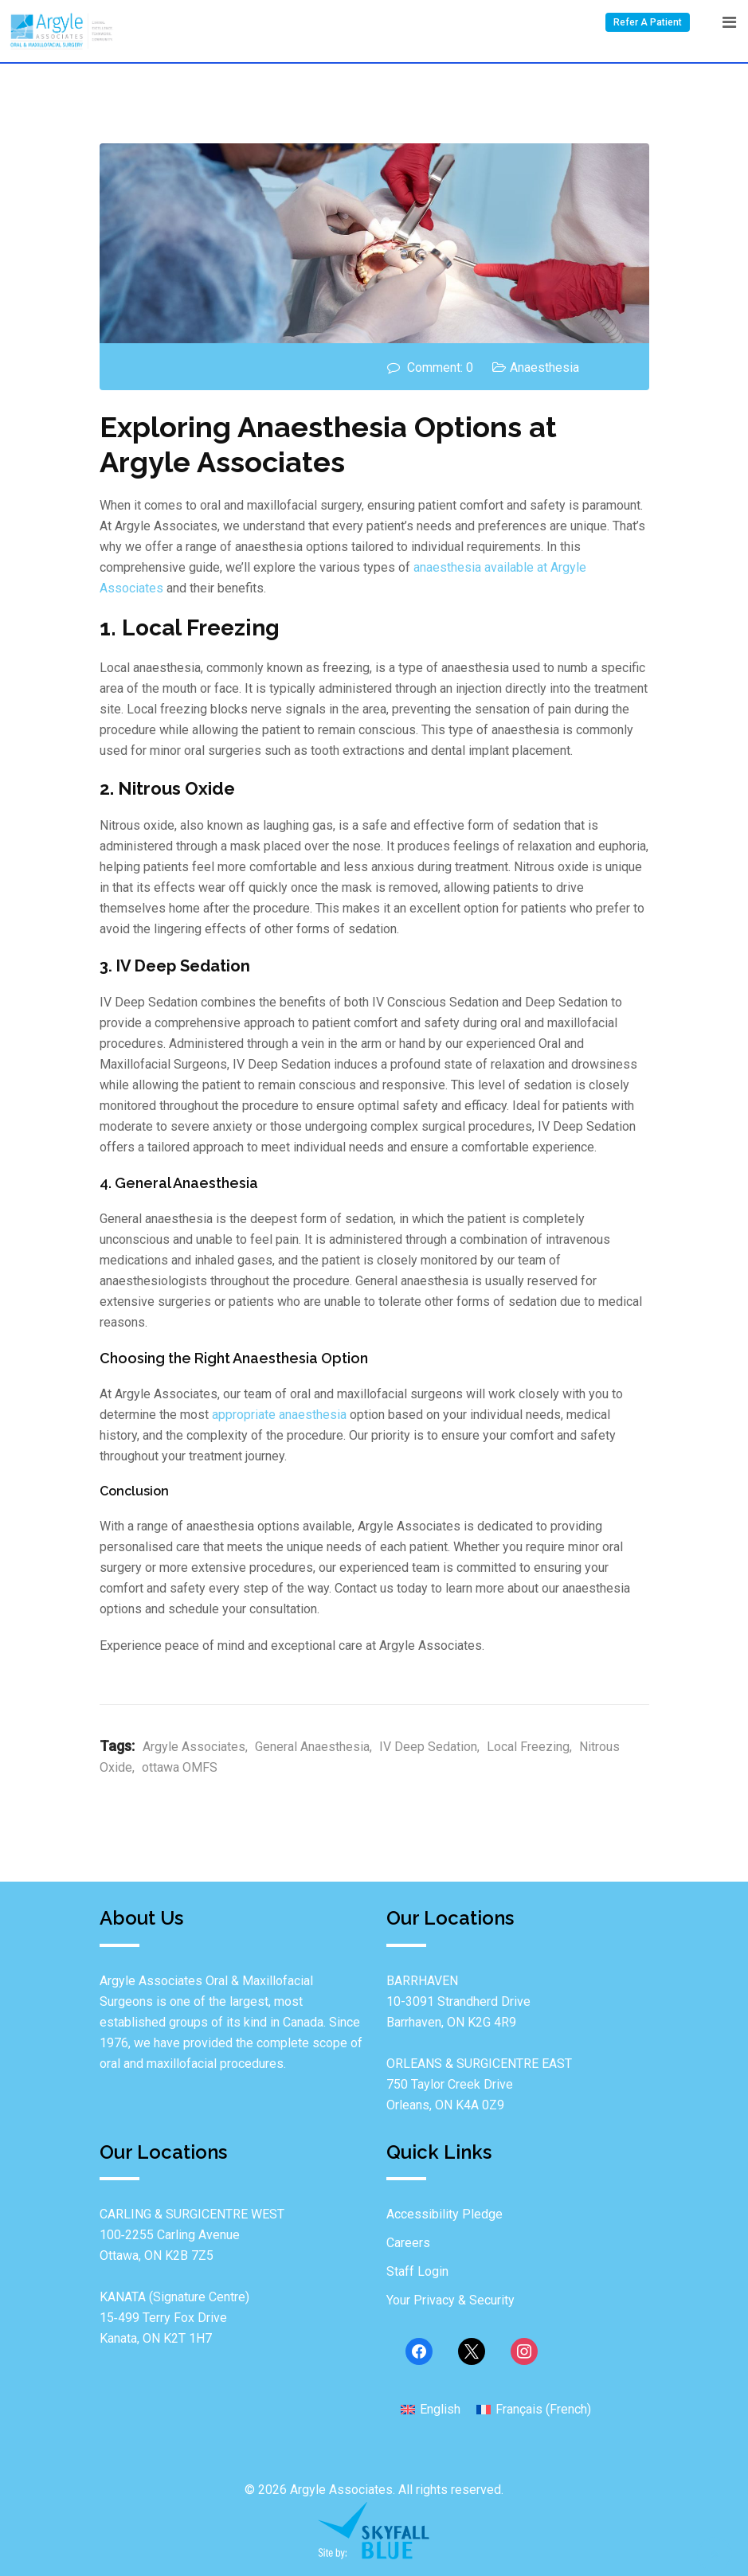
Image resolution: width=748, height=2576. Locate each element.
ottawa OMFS (179, 1767)
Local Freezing (528, 1746)
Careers (408, 2242)
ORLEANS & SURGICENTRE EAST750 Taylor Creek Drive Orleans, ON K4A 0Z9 (479, 2084)
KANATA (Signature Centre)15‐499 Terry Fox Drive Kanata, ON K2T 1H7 (174, 2317)
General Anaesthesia (312, 1746)
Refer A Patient (647, 22)
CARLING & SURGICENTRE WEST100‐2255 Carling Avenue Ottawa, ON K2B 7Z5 (192, 2235)
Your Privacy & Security (450, 2300)
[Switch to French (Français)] (533, 2409)
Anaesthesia (544, 367)
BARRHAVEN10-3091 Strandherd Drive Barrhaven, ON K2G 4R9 (458, 2001)
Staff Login (417, 2271)
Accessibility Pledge (444, 2214)
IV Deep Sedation (428, 1746)
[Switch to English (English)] (430, 2409)
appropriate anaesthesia (279, 1414)
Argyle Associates (194, 1746)
